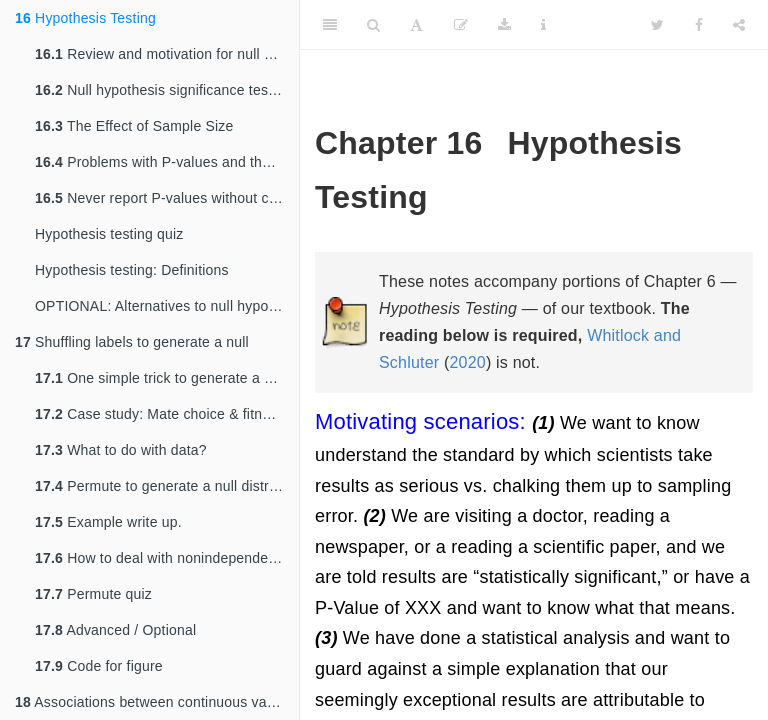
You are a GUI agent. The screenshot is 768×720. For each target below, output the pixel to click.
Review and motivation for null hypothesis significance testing (167, 54)
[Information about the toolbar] (543, 25)
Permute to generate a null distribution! (167, 486)
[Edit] (461, 25)
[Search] (373, 25)
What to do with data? (121, 450)
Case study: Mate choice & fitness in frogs (167, 414)
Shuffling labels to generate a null (132, 342)
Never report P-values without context (167, 198)
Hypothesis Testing (85, 18)
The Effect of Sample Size (134, 126)
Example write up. (108, 522)
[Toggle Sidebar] (330, 25)
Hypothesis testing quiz (109, 234)
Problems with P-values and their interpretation (167, 162)
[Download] (504, 25)
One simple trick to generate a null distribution (167, 378)
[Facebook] (699, 25)
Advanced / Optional (115, 630)
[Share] (739, 25)
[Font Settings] (416, 25)
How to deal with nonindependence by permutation (167, 558)
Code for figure (99, 666)
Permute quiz (93, 594)
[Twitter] (657, 25)
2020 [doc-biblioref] (467, 362)
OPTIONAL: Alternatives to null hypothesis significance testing (167, 306)
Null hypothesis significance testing (163, 90)
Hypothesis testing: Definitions (132, 270)
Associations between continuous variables (157, 702)
